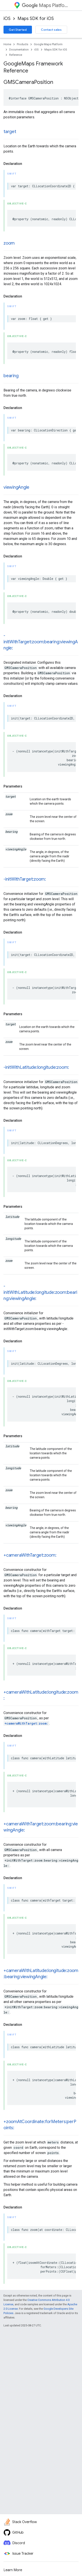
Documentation (19, 49)
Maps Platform (45, 5)
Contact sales (51, 30)
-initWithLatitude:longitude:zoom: (36, 1067)
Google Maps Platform (48, 44)
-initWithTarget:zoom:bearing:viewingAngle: (40, 642)
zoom (9, 243)
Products (22, 44)
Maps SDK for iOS (35, 18)
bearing (10, 376)
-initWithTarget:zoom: (24, 879)
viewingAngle (16, 487)
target (9, 131)
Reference (15, 54)
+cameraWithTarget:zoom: (29, 1555)
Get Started (18, 30)
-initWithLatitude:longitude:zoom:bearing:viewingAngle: (40, 1292)
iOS (6, 18)
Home (7, 44)
